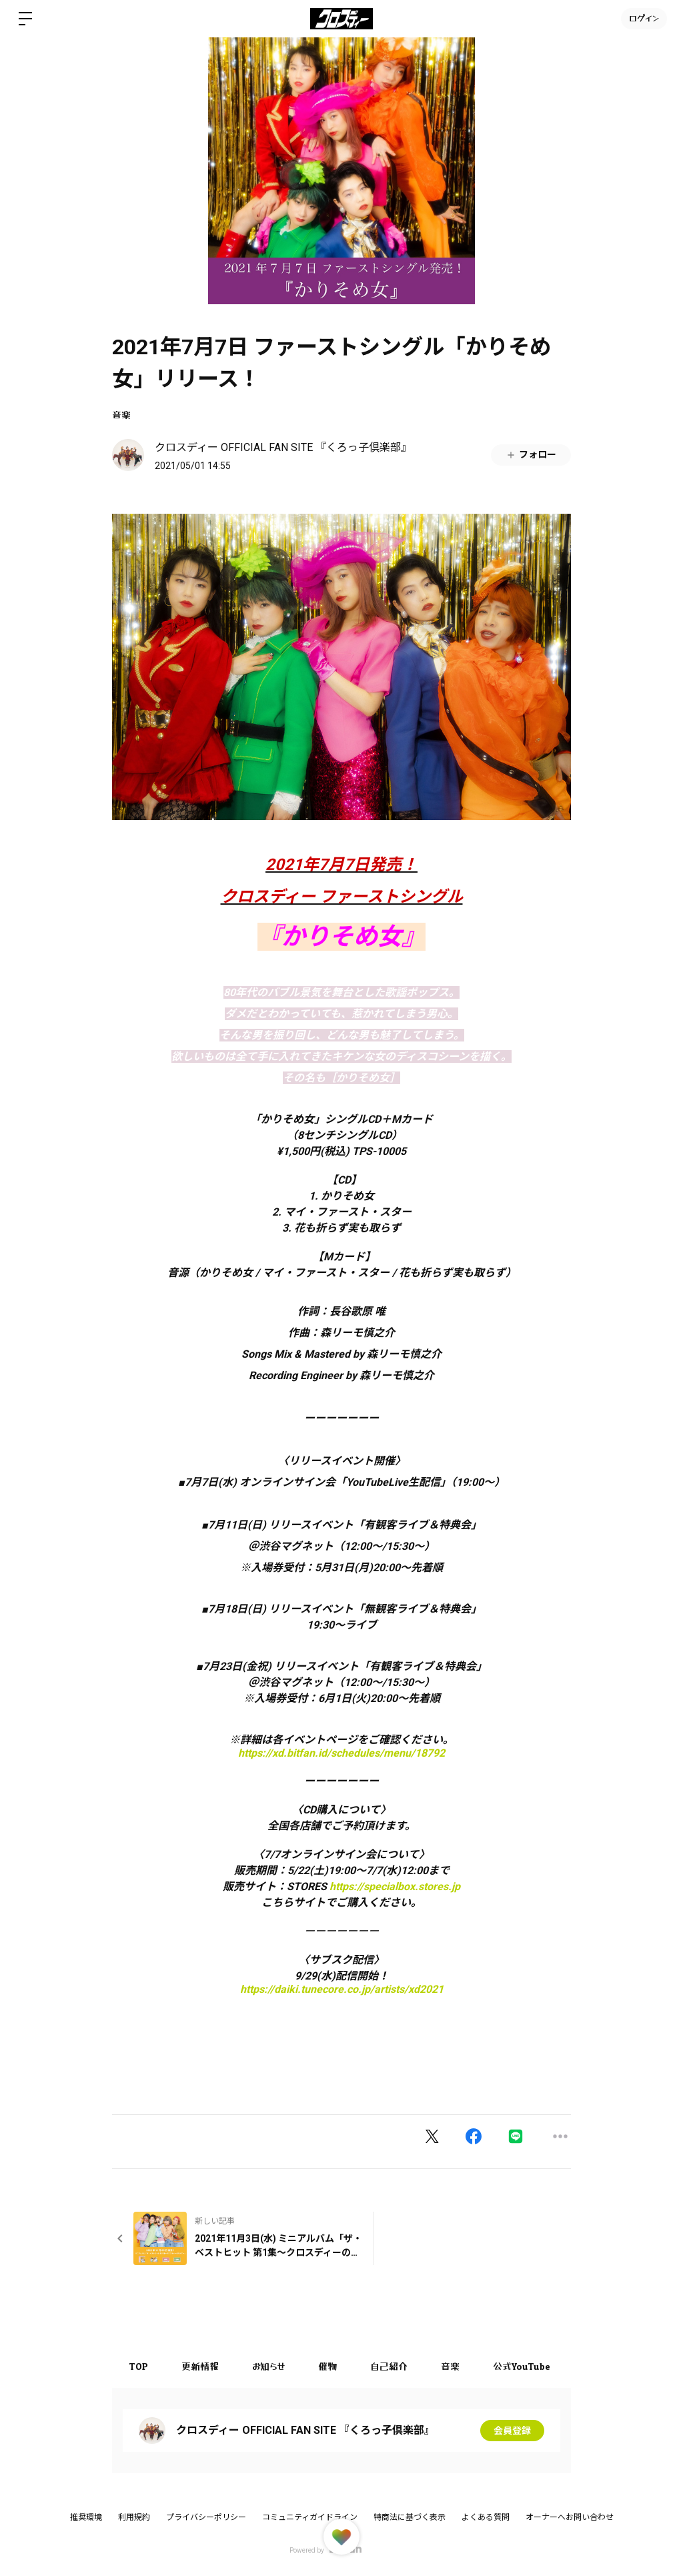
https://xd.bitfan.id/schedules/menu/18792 (341, 1753)
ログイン (644, 18)
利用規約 (134, 2517)
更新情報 (200, 2366)
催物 (327, 2366)
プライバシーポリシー (206, 2517)
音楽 (121, 414)
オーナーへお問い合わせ (570, 2517)
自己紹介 (389, 2366)
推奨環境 (86, 2517)
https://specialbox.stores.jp (394, 1886)
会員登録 (512, 2430)
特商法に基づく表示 (410, 2517)
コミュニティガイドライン (310, 2517)
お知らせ (268, 2366)
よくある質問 (486, 2517)
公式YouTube (521, 2366)
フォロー (531, 454)
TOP (138, 2366)
